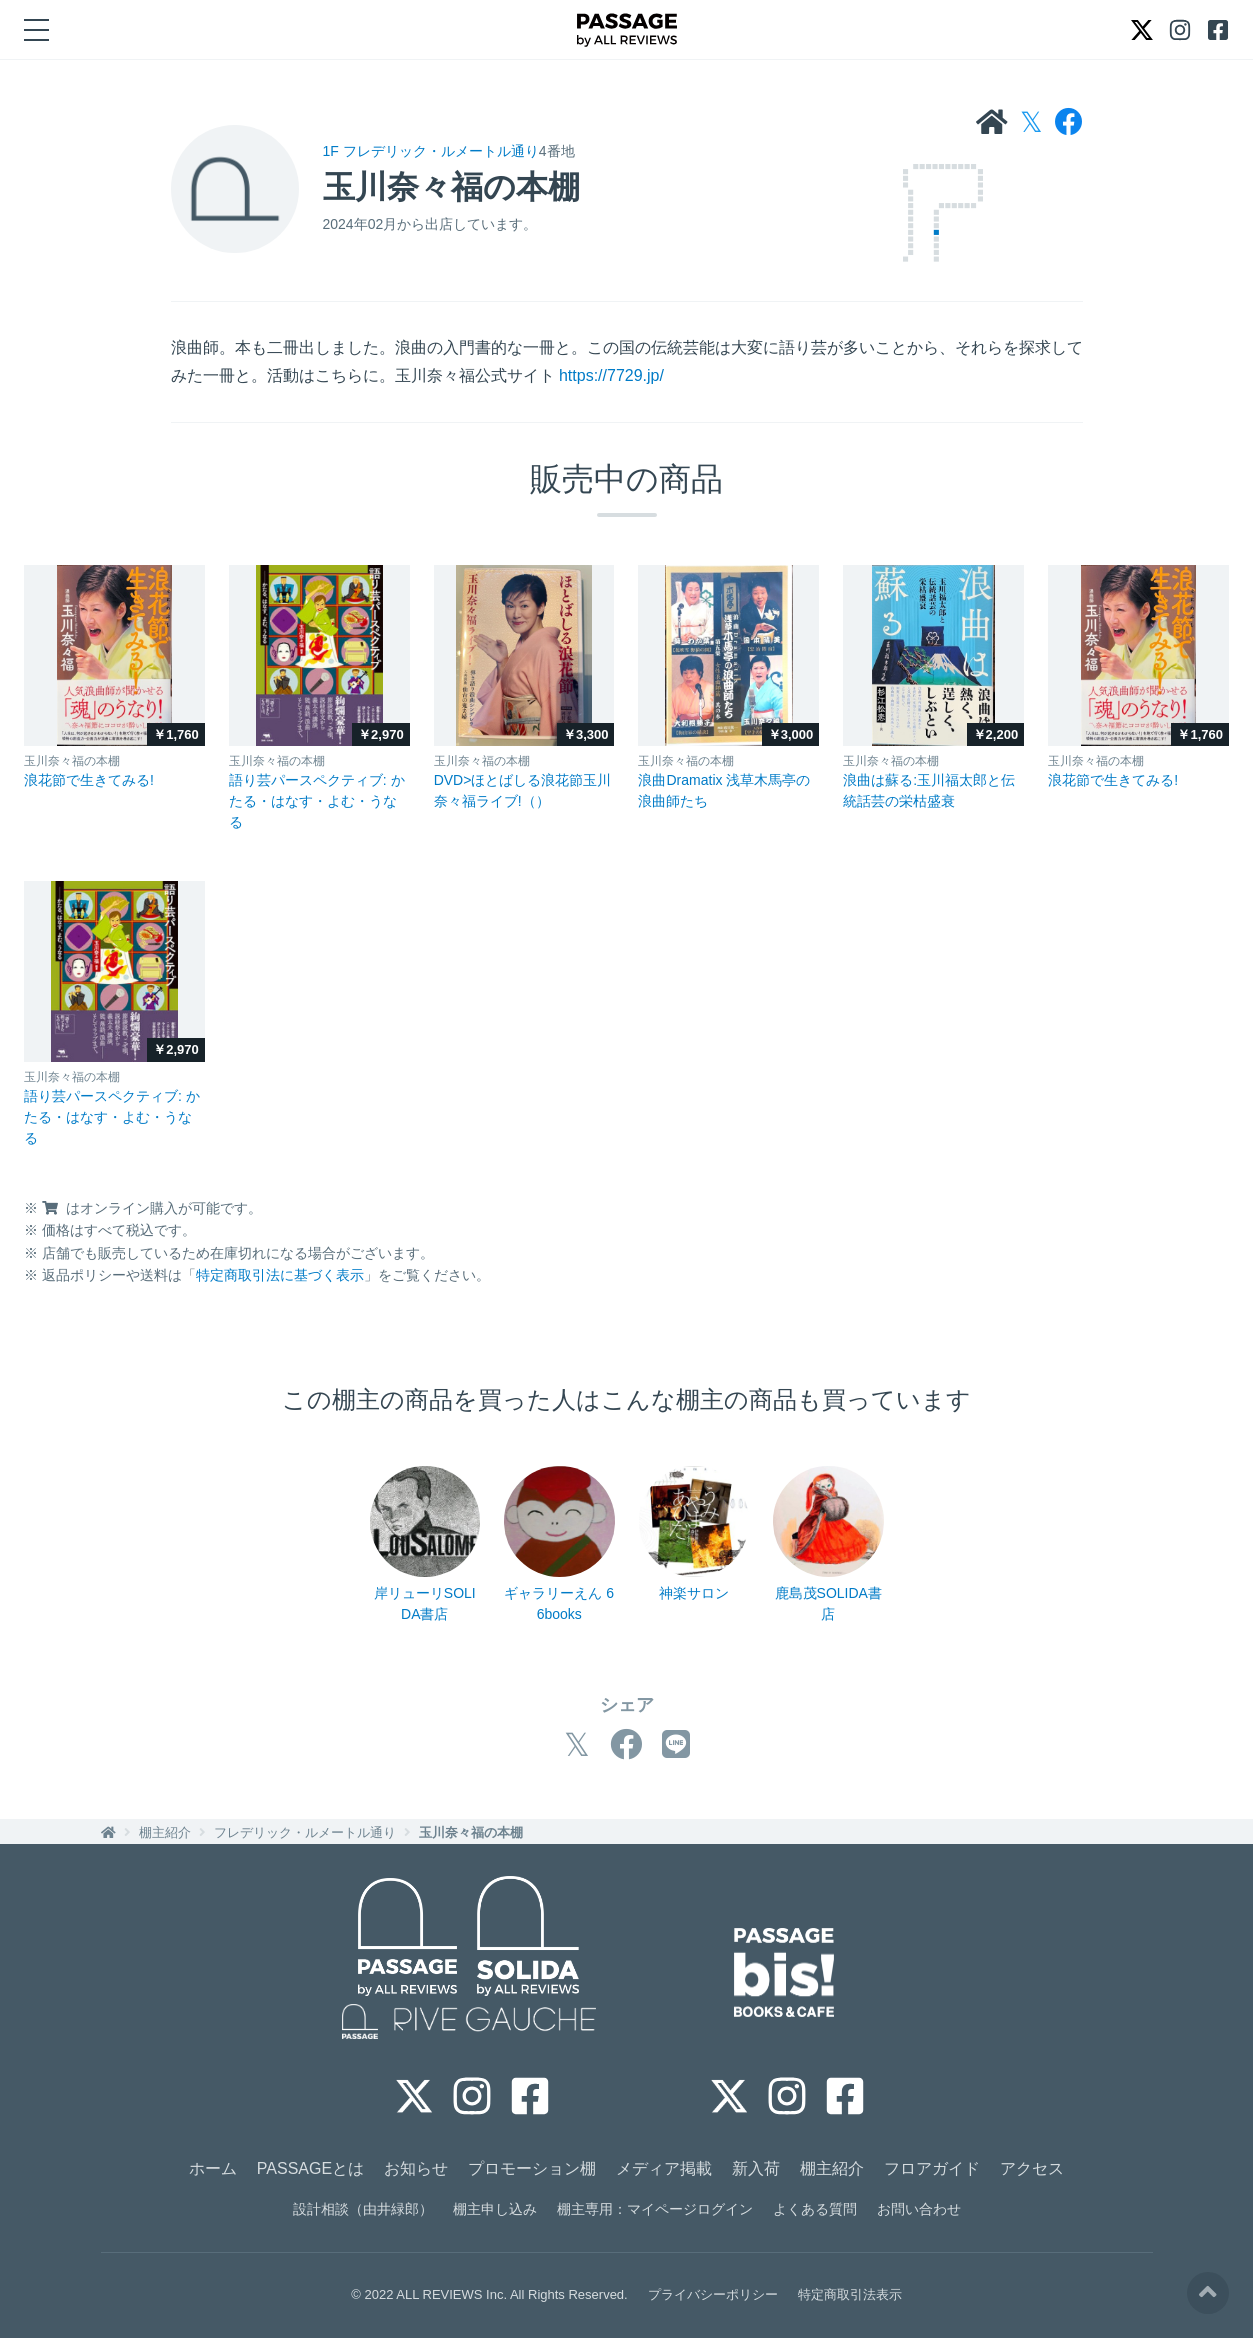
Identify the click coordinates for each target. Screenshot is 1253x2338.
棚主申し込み (495, 2209)
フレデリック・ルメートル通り (305, 1832)
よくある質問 (815, 2209)
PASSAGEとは (310, 2168)
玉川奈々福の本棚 (471, 1832)
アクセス (1032, 2168)
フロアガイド (932, 2168)
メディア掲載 (664, 2168)
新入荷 (756, 2168)
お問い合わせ (919, 2209)
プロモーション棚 (532, 2168)
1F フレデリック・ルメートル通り (431, 151)
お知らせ (416, 2168)
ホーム (213, 2168)
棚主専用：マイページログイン (655, 2209)
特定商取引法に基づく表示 (280, 1275)
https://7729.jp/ (611, 375)
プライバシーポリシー (713, 2294)
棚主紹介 (165, 1832)
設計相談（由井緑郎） (363, 2209)
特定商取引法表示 (850, 2294)
